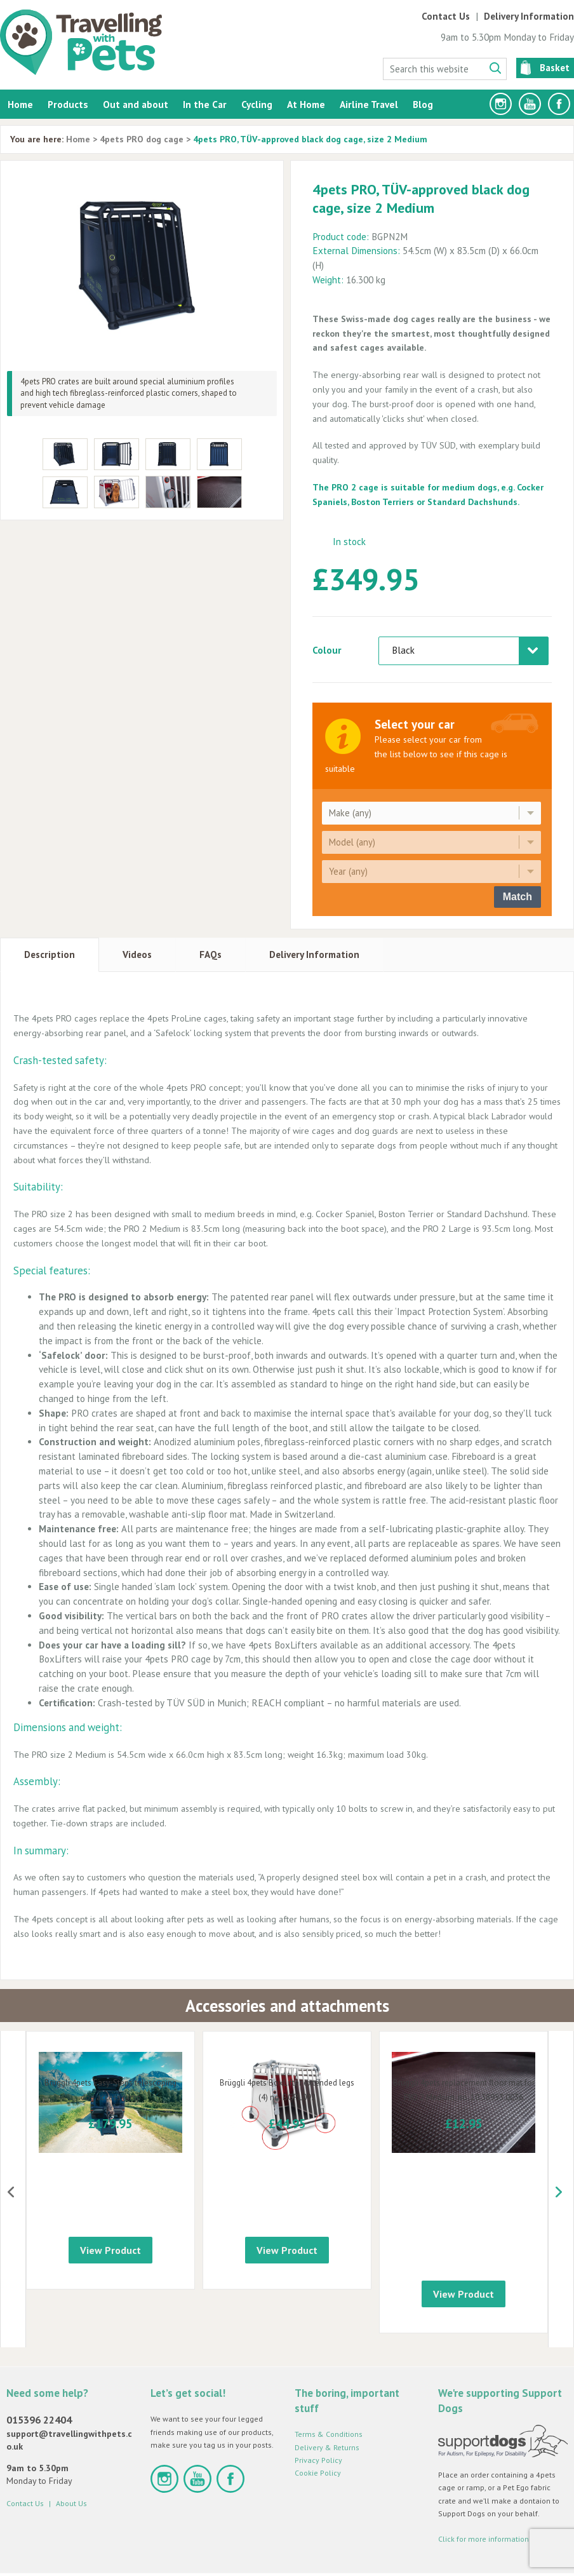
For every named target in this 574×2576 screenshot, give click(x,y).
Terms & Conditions (329, 2389)
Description (49, 954)
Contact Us (446, 16)
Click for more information (483, 2494)
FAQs (210, 954)
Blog (423, 104)
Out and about (135, 104)
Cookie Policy (318, 2428)
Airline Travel (369, 104)
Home (20, 104)
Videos (137, 954)
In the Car (205, 104)
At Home (306, 104)
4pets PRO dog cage (142, 139)
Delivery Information (529, 16)
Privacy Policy (318, 2415)
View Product (110, 2263)
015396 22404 (39, 2375)
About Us (71, 2459)
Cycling (256, 104)
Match (517, 896)
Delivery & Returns (327, 2403)
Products (68, 104)
